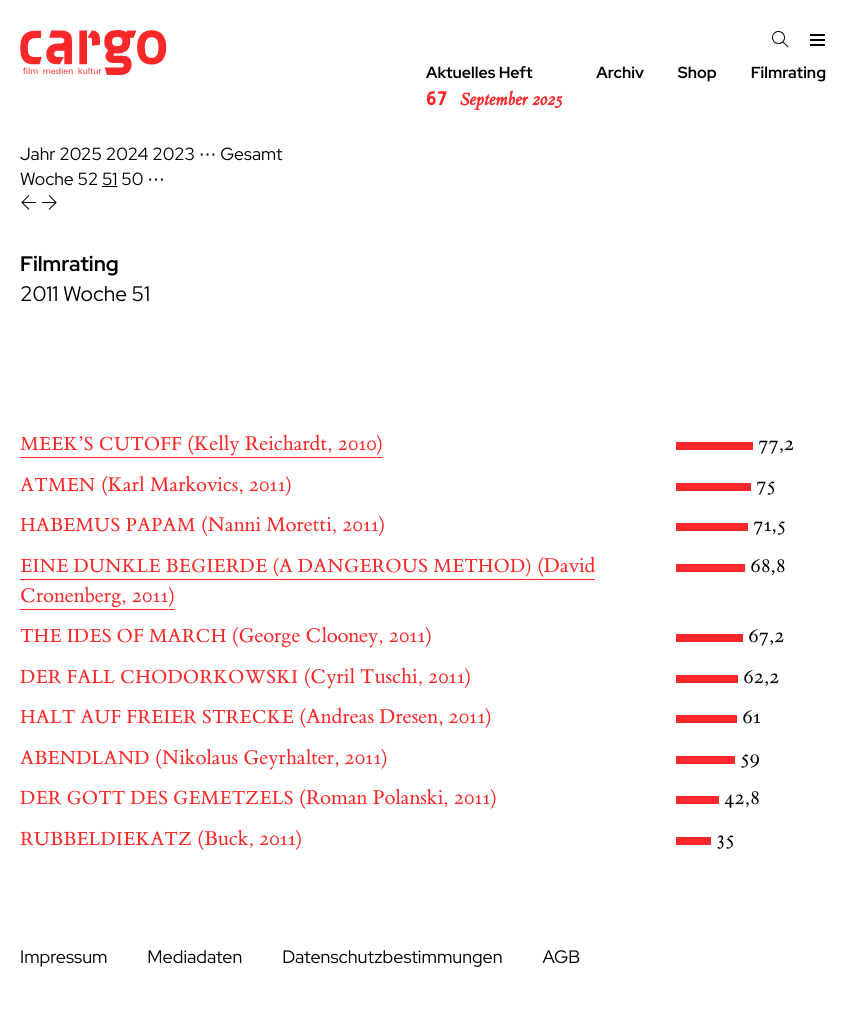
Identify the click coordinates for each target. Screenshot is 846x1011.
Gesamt (251, 154)
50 (132, 179)
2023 (173, 154)
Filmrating (788, 72)
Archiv (620, 72)
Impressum (63, 957)
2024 (127, 154)
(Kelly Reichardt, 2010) (201, 444)
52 (88, 179)
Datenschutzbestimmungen (392, 957)
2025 (80, 154)
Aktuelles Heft (494, 87)
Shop (697, 72)
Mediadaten (194, 957)
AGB (561, 957)
